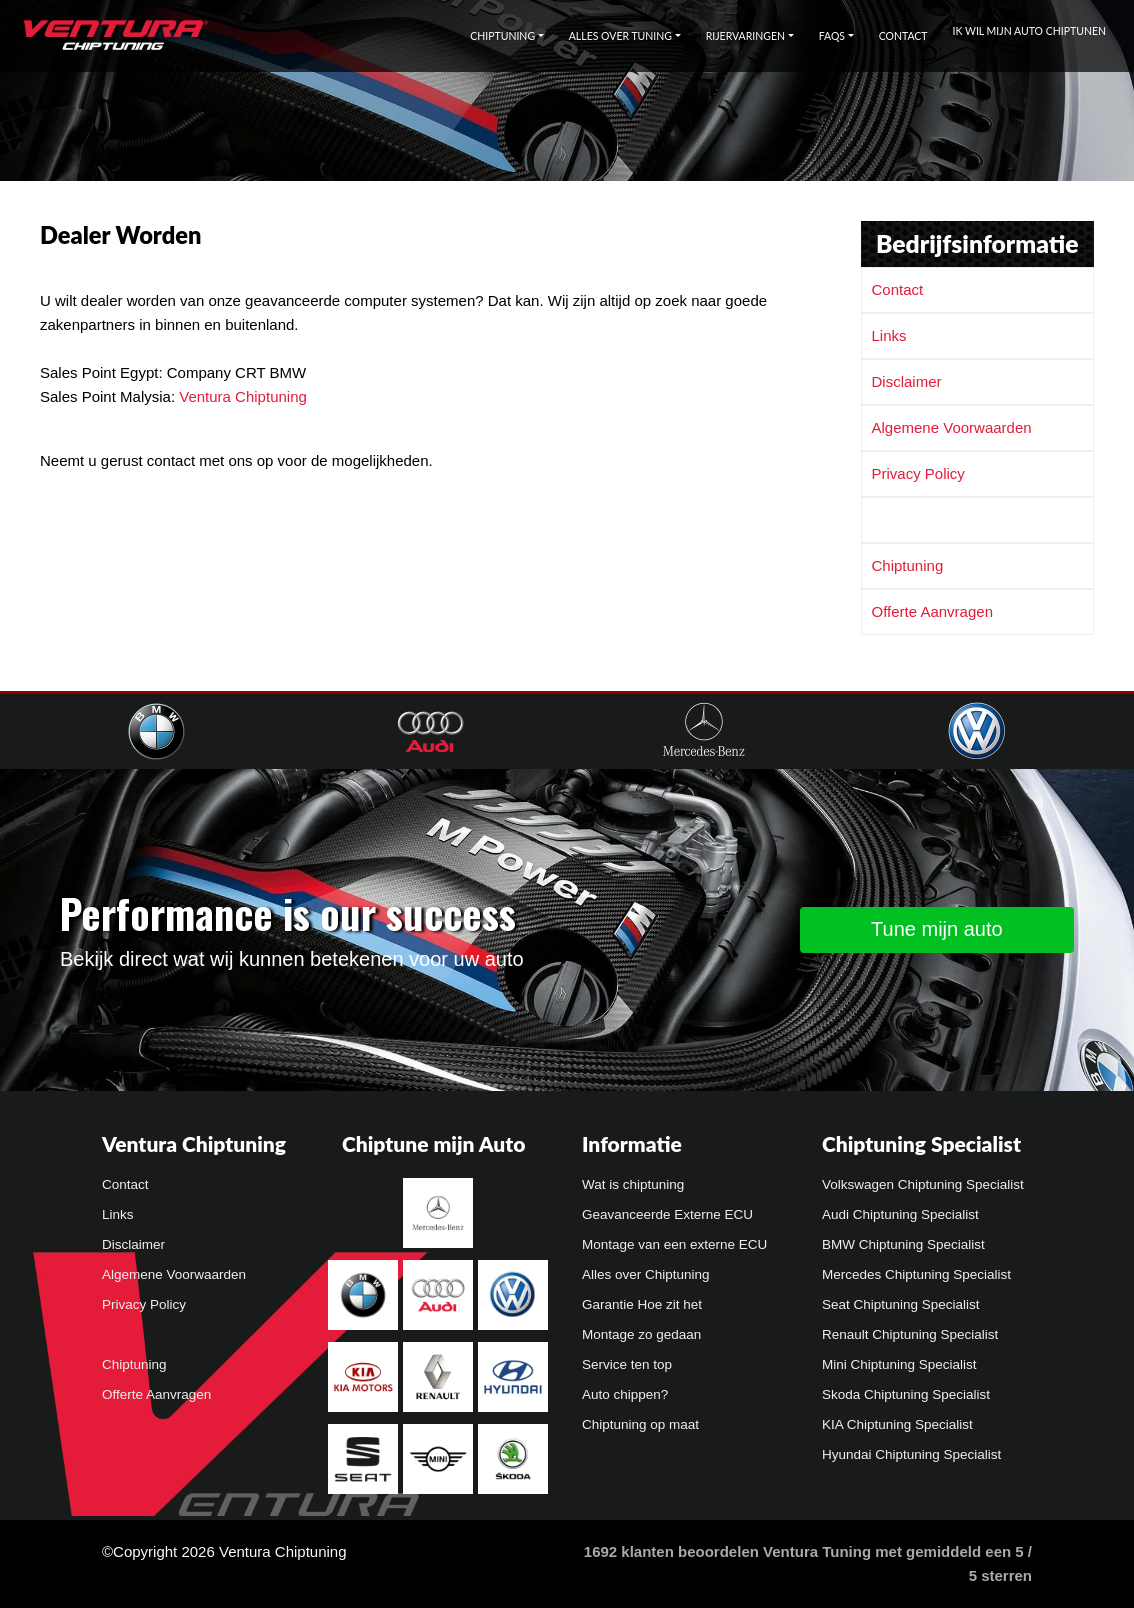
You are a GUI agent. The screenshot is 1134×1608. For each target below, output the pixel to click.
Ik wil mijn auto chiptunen (1029, 31)
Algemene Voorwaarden (952, 427)
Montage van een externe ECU (674, 1244)
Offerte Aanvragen (932, 611)
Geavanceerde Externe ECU (667, 1214)
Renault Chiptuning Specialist (910, 1334)
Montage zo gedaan (641, 1334)
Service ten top (627, 1364)
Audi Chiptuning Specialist (900, 1214)
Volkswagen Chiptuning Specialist (923, 1184)
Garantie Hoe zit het (642, 1304)
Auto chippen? (625, 1394)
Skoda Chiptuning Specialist (906, 1394)
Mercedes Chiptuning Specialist (916, 1274)
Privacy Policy (918, 473)
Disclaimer (907, 381)
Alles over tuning (620, 36)
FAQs (832, 36)
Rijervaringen (745, 36)
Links (889, 335)
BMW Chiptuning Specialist (903, 1244)
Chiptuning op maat (640, 1424)
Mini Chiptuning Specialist (899, 1364)
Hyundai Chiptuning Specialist (911, 1454)
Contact (903, 36)
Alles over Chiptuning (646, 1274)
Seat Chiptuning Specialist (901, 1304)
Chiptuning (502, 36)
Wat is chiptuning (633, 1184)
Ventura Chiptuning (243, 396)
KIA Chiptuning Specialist (897, 1424)
